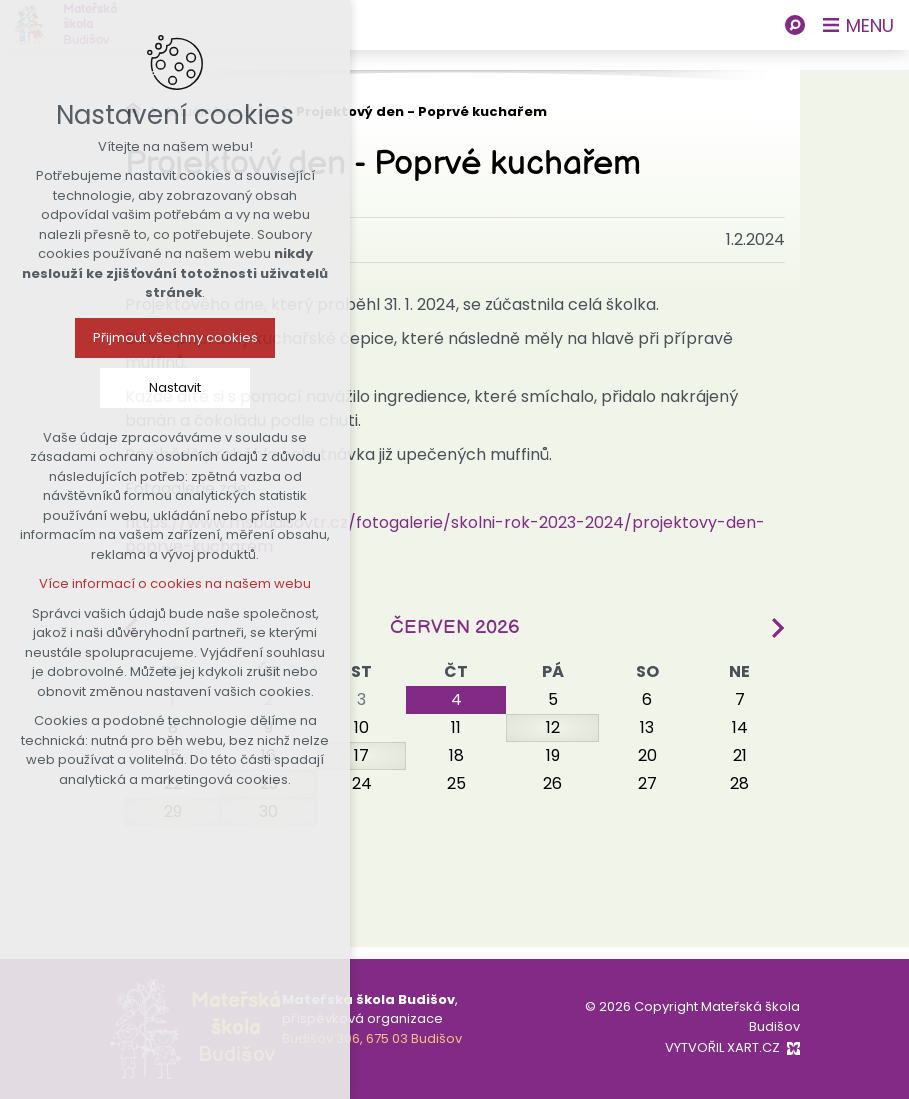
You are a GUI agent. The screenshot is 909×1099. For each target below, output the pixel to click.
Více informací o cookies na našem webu (138, 583)
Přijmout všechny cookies (138, 337)
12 (553, 727)
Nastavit (138, 387)
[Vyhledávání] (795, 25)
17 (361, 755)
